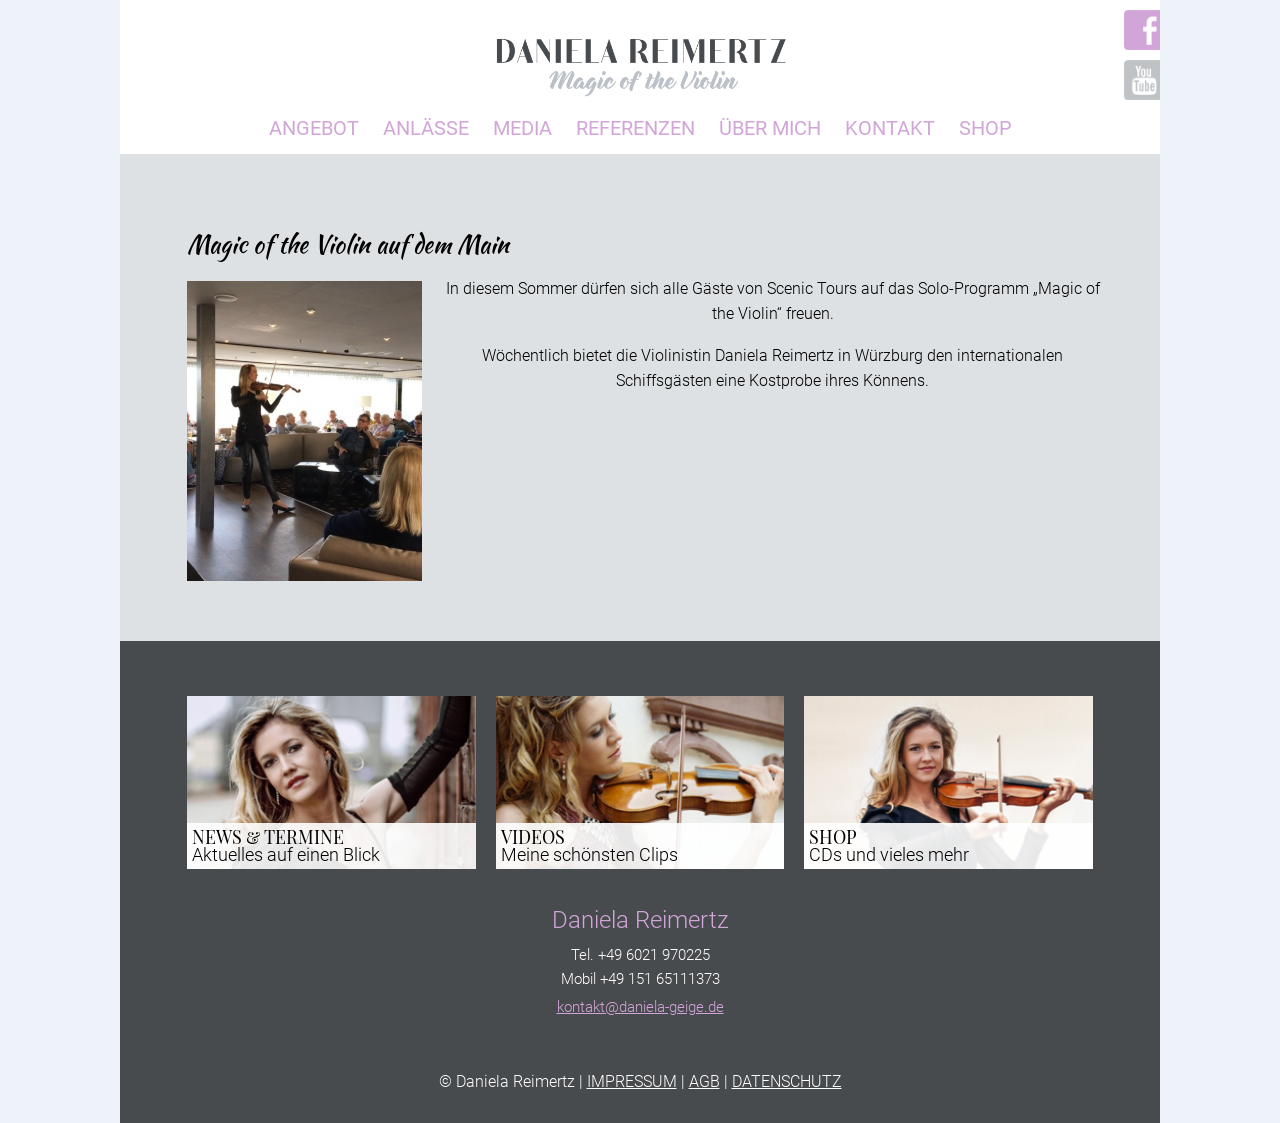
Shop (985, 128)
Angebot (314, 128)
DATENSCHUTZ (787, 1081)
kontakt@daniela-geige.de (640, 1007)
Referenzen (635, 128)
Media (522, 128)
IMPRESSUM (632, 1081)
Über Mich (770, 128)
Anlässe (426, 128)
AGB (704, 1081)
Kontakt (890, 128)
